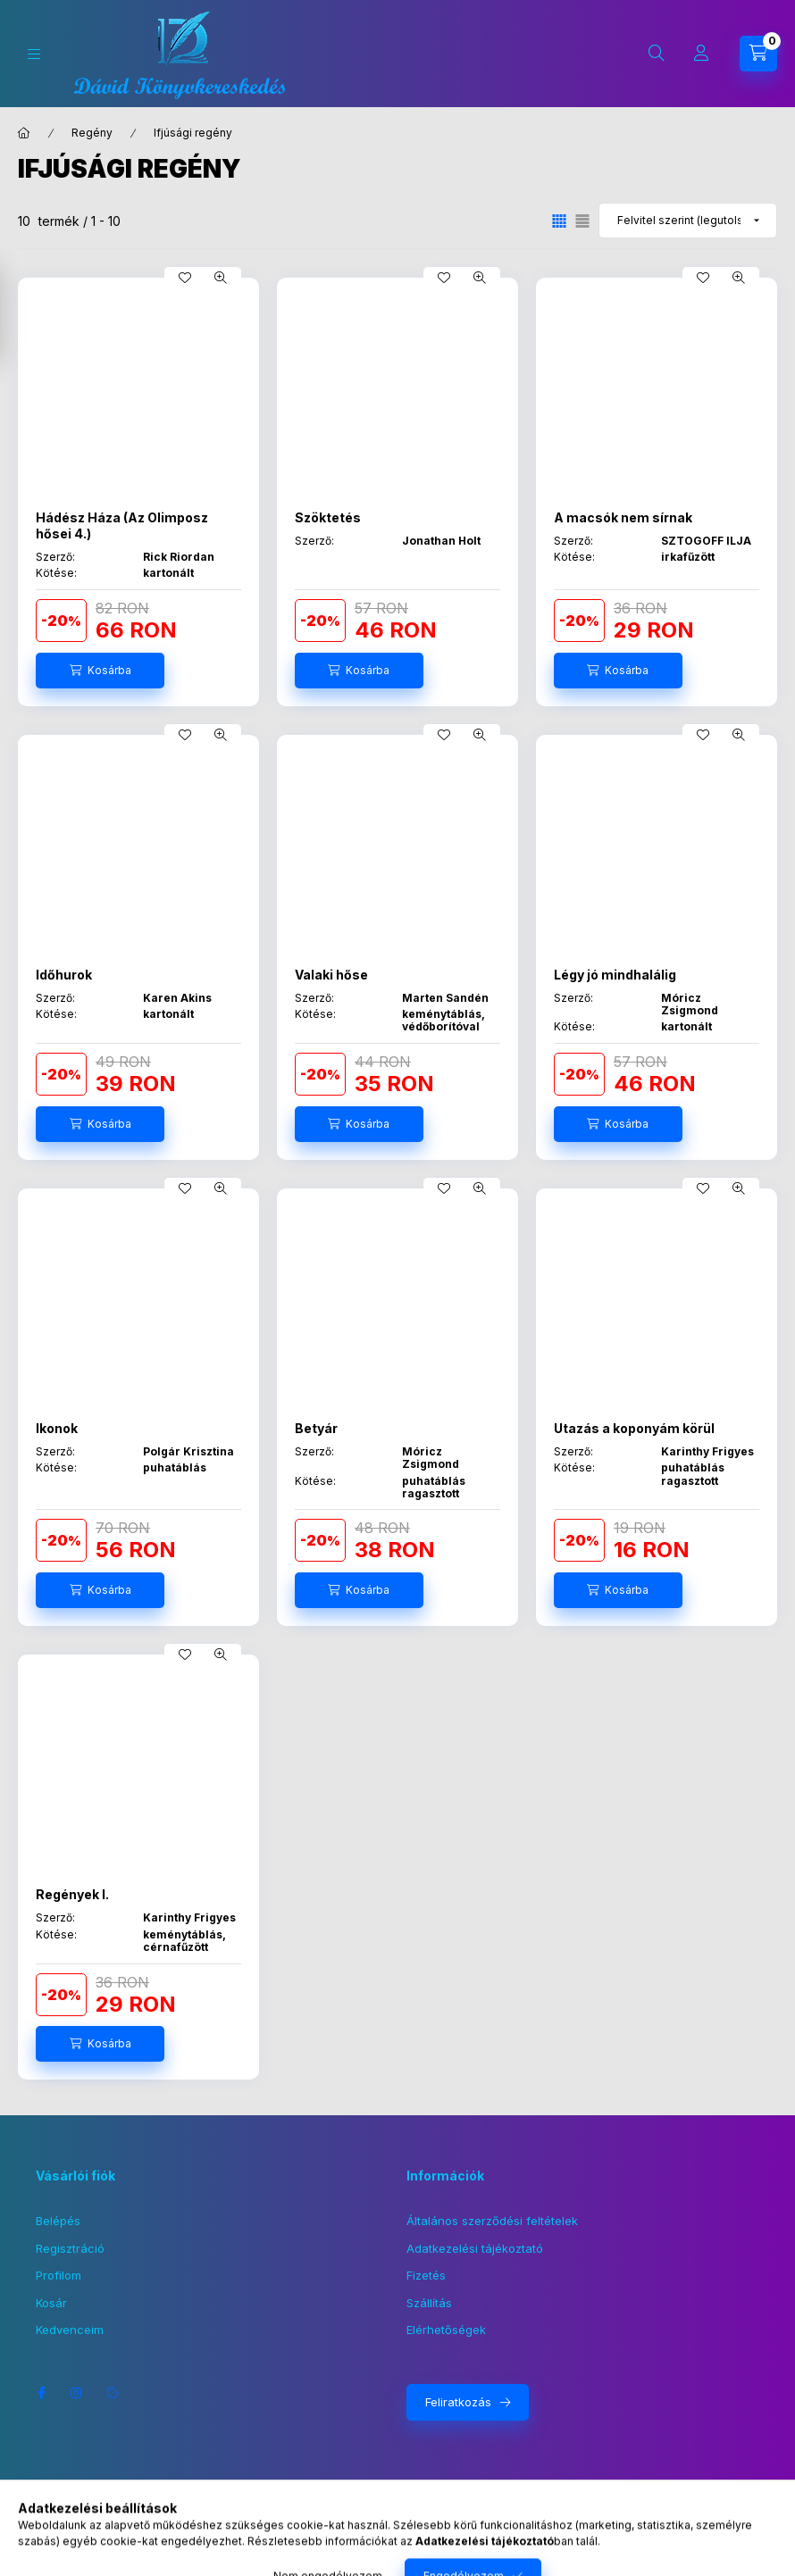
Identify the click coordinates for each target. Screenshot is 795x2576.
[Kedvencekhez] (185, 277)
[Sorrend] (687, 220)
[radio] (582, 221)
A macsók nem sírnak (623, 517)
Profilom (58, 2275)
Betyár (316, 1428)
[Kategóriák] (34, 54)
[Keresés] (656, 53)
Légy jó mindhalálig (615, 974)
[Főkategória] (24, 133)
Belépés (58, 2220)
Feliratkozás (458, 2402)
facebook (41, 2393)
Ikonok (57, 1428)
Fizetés (426, 2275)
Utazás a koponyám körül (634, 1428)
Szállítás (429, 2303)
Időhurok (64, 974)
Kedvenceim (70, 2329)
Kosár (51, 2303)
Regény (92, 132)
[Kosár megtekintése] (758, 53)
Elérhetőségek (446, 2329)
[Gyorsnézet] (220, 277)
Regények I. (72, 1894)
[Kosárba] (100, 670)
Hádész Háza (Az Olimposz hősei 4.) (122, 525)
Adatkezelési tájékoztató (474, 2248)
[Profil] (701, 53)
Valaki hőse (331, 974)
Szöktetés (328, 517)
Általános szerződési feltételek (492, 2220)
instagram (77, 2393)
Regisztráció (70, 2248)
